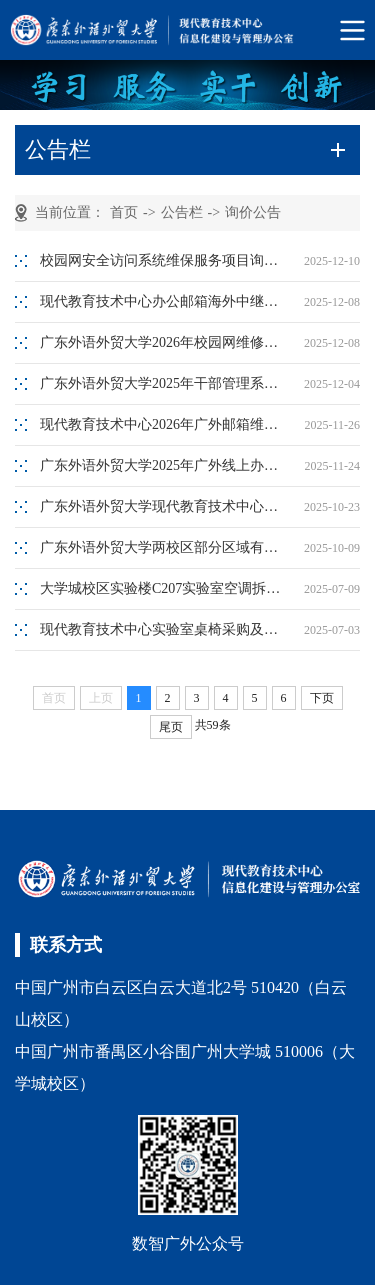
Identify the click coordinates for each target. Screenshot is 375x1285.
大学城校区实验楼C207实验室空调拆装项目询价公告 (165, 588)
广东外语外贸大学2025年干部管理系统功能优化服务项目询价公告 (165, 383)
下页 (322, 698)
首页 (124, 212)
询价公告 (253, 212)
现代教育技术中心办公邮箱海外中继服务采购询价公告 (165, 301)
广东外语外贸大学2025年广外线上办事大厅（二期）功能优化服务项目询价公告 (165, 465)
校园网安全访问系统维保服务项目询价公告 (165, 260)
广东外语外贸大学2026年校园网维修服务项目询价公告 (165, 342)
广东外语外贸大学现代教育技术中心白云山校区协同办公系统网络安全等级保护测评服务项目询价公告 (165, 506)
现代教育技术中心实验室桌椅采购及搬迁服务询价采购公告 (165, 629)
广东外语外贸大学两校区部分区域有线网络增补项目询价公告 (165, 547)
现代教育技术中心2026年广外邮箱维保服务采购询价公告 (165, 424)
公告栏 (182, 212)
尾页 (171, 727)
